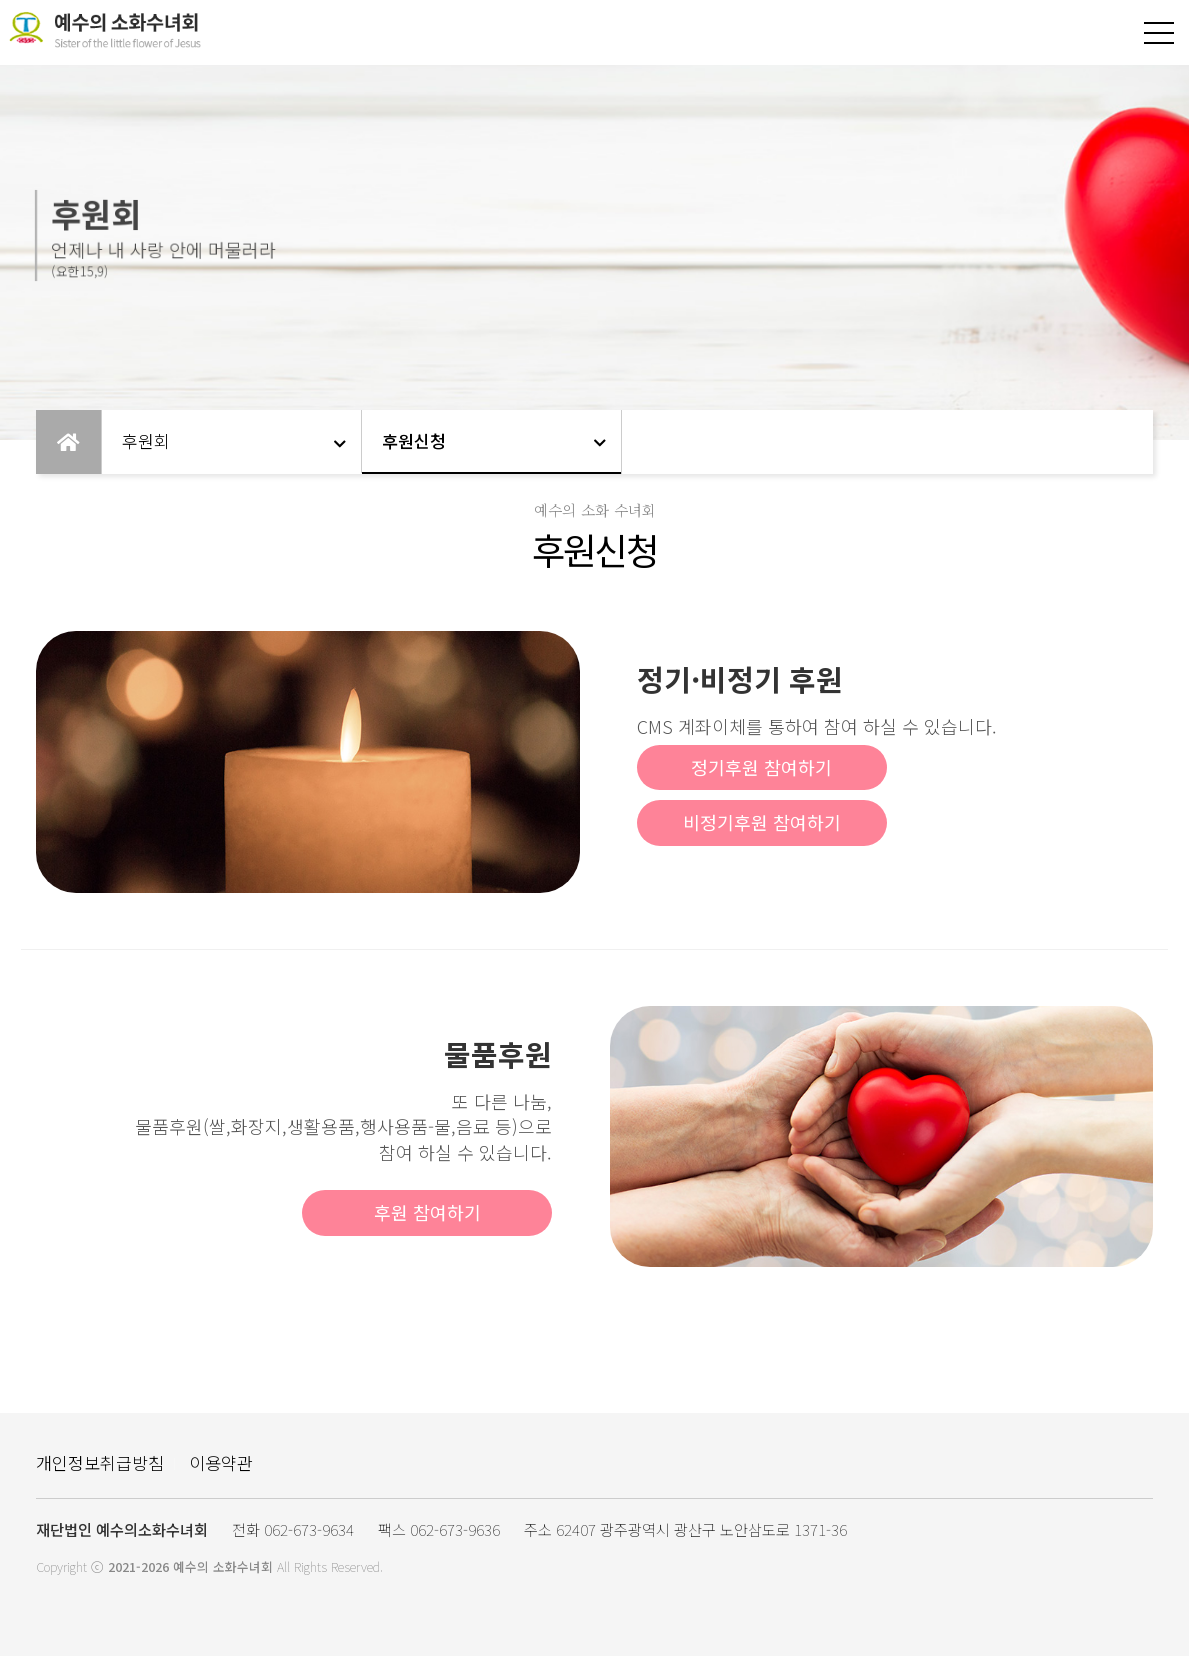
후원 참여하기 (427, 1212)
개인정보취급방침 (100, 1462)
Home (68, 442)
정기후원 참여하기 (761, 767)
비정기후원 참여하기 (762, 822)
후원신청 (414, 440)
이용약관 (221, 1462)
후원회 (146, 440)
